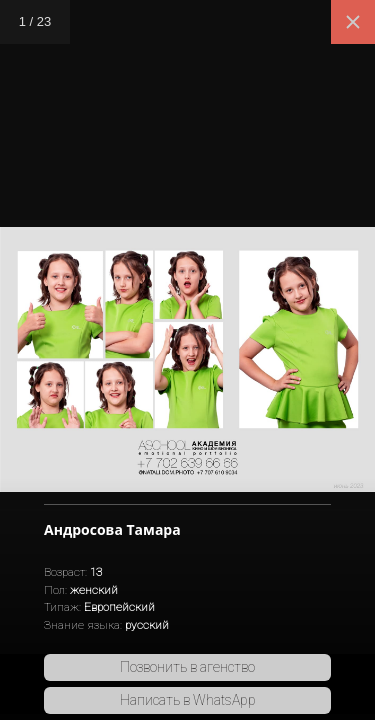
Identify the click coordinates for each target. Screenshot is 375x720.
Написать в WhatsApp (188, 700)
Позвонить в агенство (187, 667)
